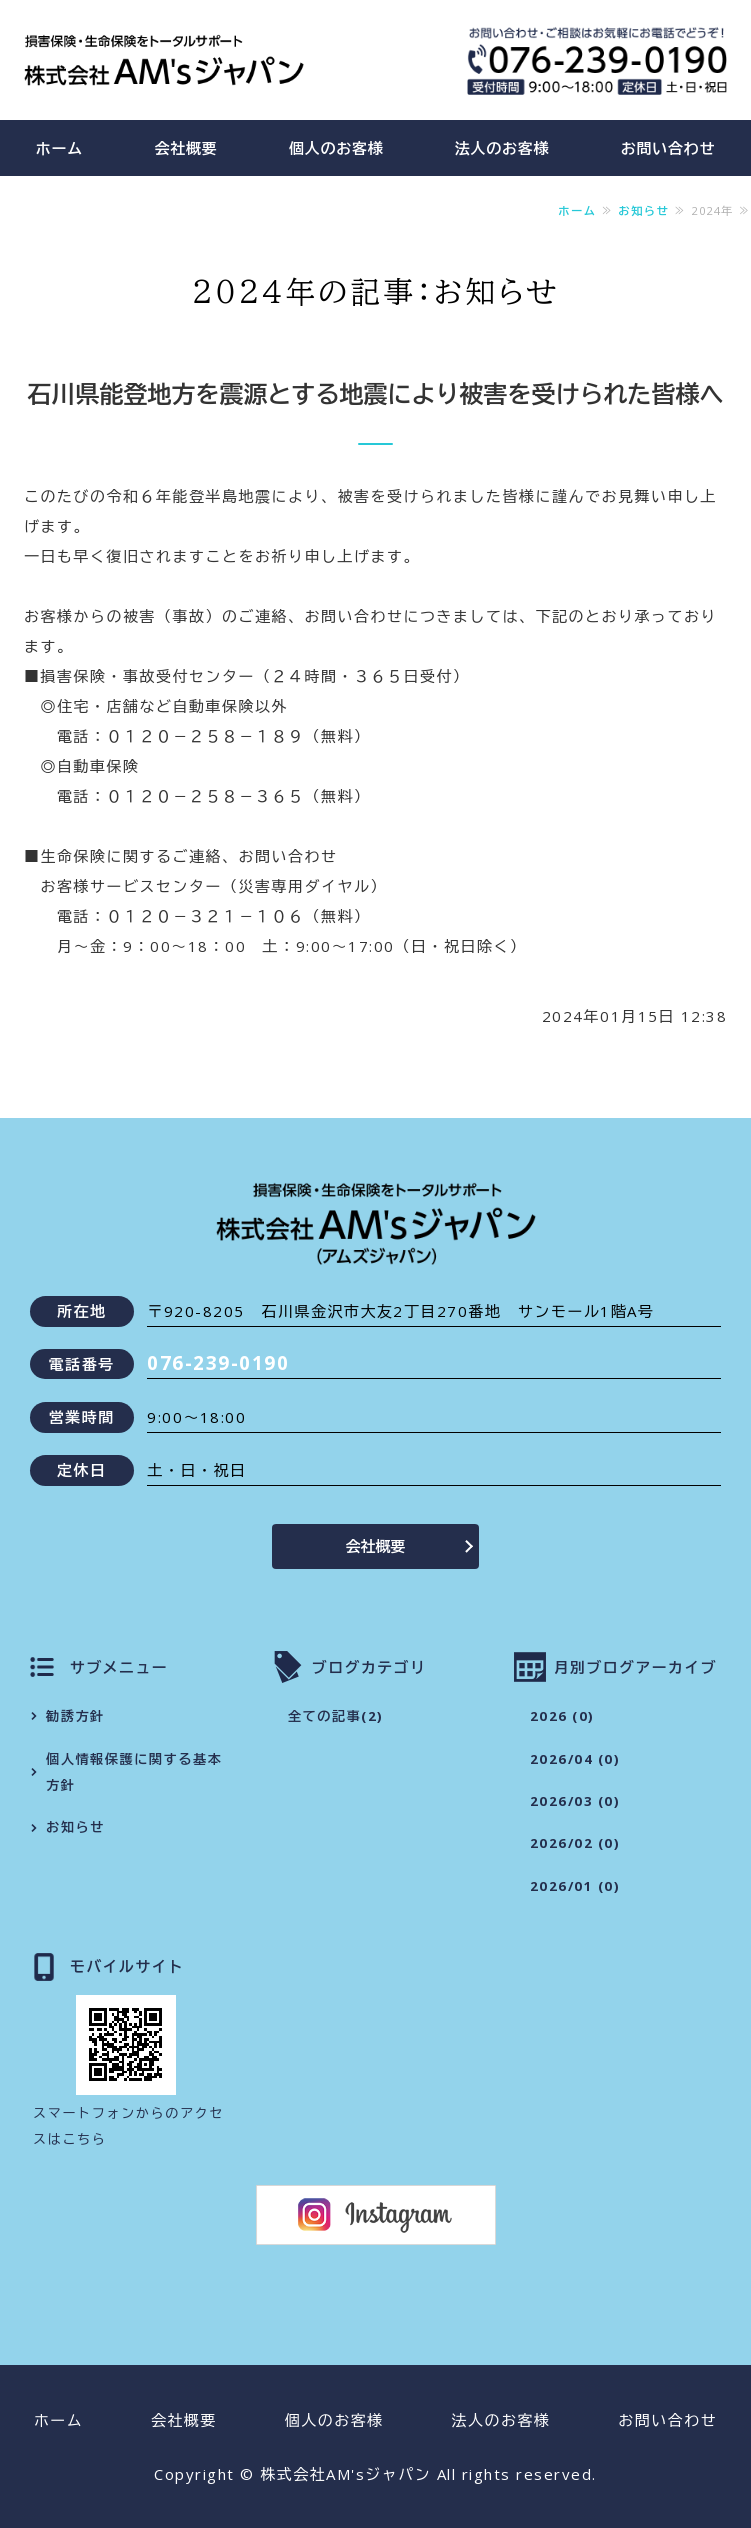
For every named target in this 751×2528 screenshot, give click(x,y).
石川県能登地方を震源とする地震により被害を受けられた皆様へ (376, 393)
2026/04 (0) (575, 1759)
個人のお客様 (336, 148)
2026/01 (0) (575, 1886)
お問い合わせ (667, 2420)
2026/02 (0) (575, 1843)
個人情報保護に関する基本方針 (134, 1772)
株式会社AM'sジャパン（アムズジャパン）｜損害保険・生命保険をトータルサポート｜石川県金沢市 (164, 60)
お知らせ (643, 210)
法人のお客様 (502, 148)
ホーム (59, 148)
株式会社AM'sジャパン (345, 2474)
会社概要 (185, 148)
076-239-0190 (218, 1362)
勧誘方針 (75, 1716)
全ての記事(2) (336, 1716)
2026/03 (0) (575, 1801)
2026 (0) (562, 1716)
